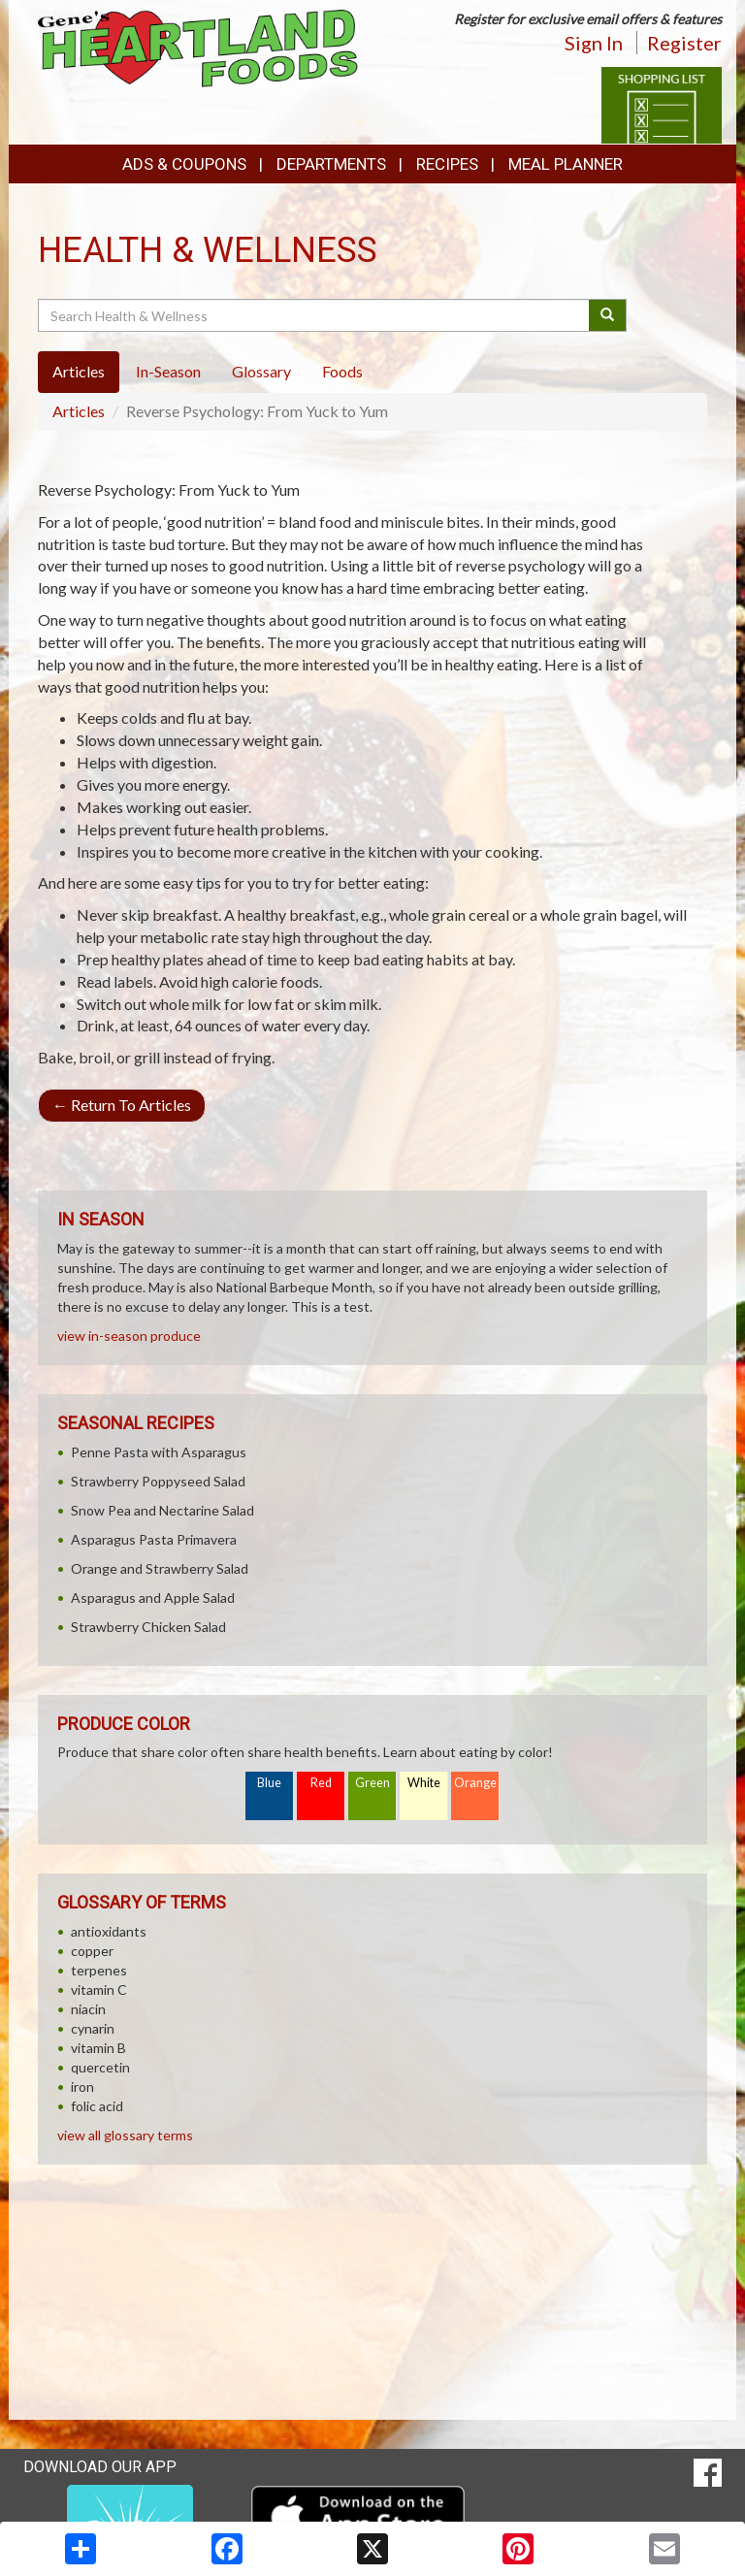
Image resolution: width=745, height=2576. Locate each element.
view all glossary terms (125, 2135)
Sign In (594, 42)
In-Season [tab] (168, 371)
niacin (88, 2009)
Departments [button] (331, 164)
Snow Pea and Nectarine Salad (162, 1510)
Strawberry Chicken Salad (148, 1626)
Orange (475, 1783)
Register (684, 42)
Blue (269, 1783)
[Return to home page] (198, 47)
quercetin (100, 2067)
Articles (78, 411)
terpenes (99, 1970)
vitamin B (98, 2047)
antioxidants (108, 1931)
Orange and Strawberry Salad (159, 1568)
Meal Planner (565, 164)
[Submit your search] (608, 315)
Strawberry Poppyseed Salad (158, 1481)
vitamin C (99, 1989)
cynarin (92, 2028)
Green (372, 1783)
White (423, 1783)
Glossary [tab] (261, 371)
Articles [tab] (78, 371)
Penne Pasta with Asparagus (158, 1452)
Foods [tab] (342, 371)
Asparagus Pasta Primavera (154, 1539)
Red (321, 1783)
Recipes (447, 164)
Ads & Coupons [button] (184, 164)
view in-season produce (129, 1335)
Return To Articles (121, 1104)
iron (82, 2086)
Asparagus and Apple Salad (153, 1597)
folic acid (97, 2106)
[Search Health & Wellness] (315, 315)
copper (92, 1950)
